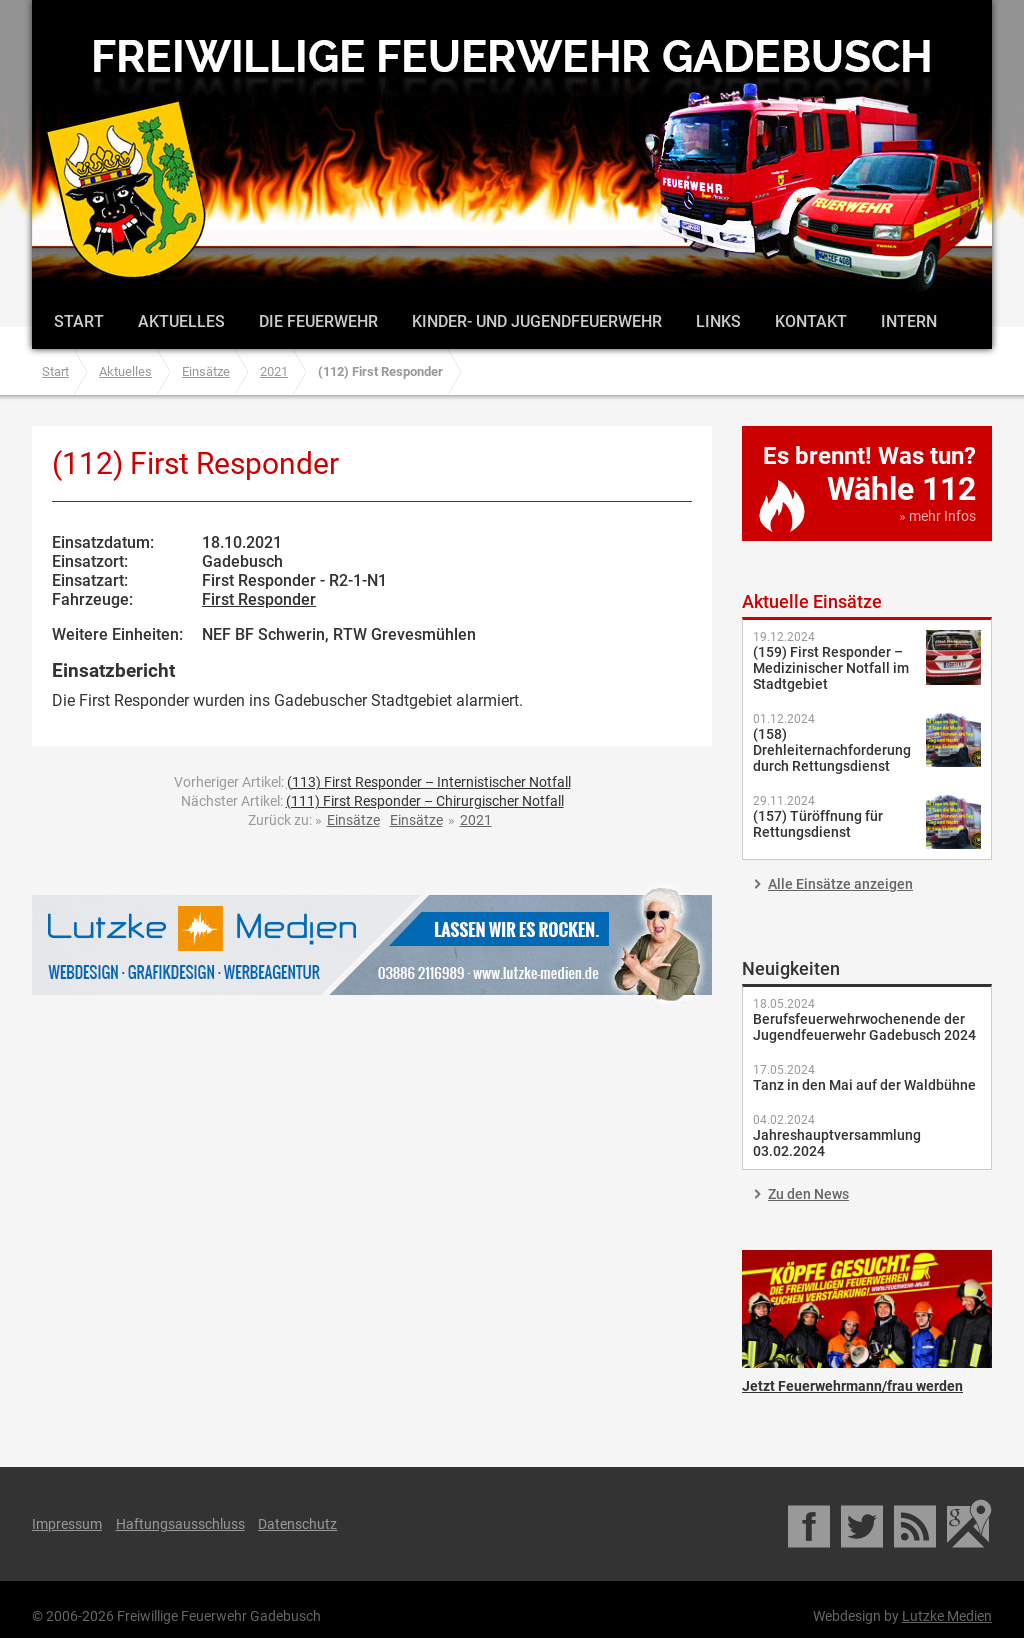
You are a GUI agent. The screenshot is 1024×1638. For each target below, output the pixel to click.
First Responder (259, 599)
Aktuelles (181, 321)
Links (718, 321)
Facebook (810, 1524)
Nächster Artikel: (372, 801)
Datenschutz (297, 1524)
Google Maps (969, 1524)
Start (79, 321)
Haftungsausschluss (180, 1524)
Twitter (863, 1524)
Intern (909, 321)
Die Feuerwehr (318, 321)
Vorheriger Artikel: (372, 782)
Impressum (67, 1524)
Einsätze (206, 371)
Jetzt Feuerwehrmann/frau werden (867, 1309)
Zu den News (808, 1194)
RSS (916, 1524)
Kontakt (811, 321)
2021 (274, 371)
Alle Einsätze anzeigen (840, 884)
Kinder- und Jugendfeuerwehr (537, 321)
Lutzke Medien (372, 944)
